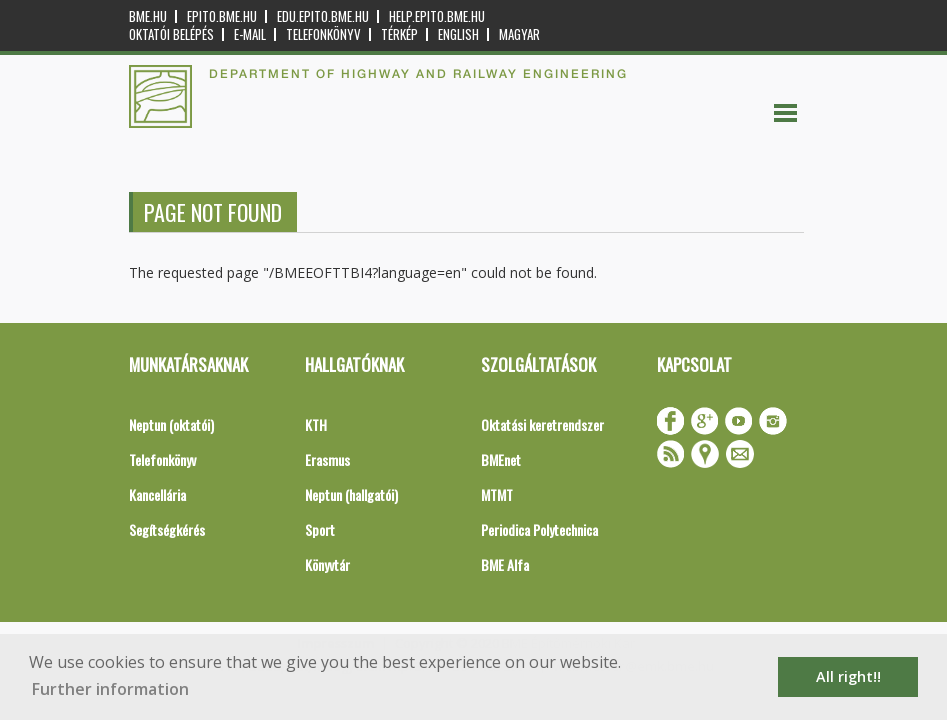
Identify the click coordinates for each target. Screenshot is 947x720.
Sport (320, 529)
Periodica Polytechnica (539, 529)
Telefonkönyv (323, 34)
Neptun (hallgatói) (351, 494)
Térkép (399, 34)
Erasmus (327, 459)
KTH (316, 424)
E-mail (250, 34)
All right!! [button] (848, 676)
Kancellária (157, 494)
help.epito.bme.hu (437, 16)
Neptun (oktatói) (171, 424)
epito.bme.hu (222, 16)
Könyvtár (327, 564)
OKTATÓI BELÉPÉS (171, 34)
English (458, 34)
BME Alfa (505, 564)
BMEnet (501, 459)
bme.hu (148, 16)
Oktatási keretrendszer (542, 424)
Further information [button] (110, 689)
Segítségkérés (167, 529)
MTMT (497, 494)
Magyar (519, 34)
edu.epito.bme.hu (323, 16)
